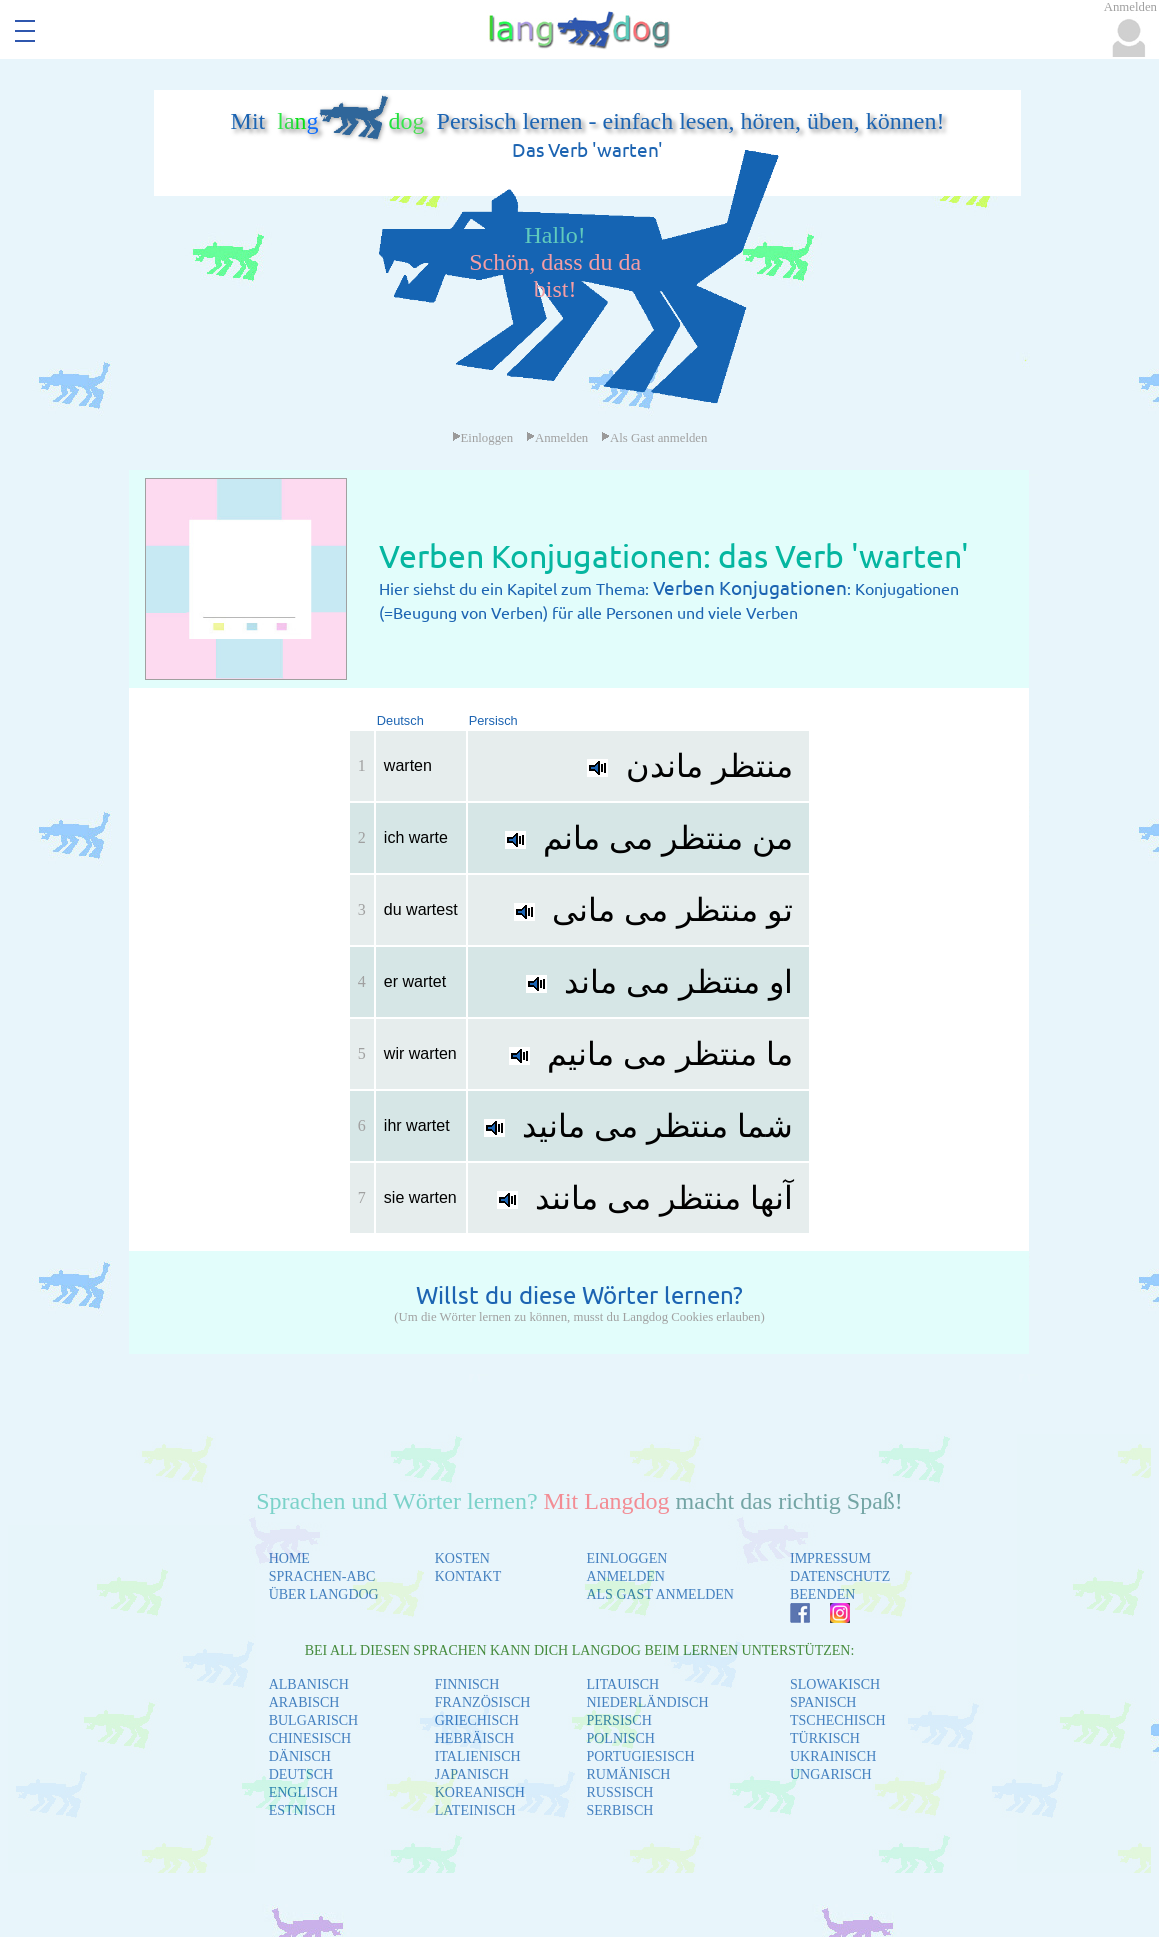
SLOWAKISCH (835, 1684)
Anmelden (557, 438)
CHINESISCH (310, 1738)
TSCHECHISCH (838, 1720)
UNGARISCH (831, 1774)
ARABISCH (304, 1702)
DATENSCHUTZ (840, 1576)
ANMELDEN (625, 1576)
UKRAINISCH (833, 1756)
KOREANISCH (480, 1792)
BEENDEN (822, 1594)
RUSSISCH (619, 1792)
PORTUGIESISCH (640, 1756)
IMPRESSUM (830, 1558)
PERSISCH (618, 1720)
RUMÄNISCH (628, 1774)
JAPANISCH (472, 1774)
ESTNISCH (302, 1810)
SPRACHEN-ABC (322, 1576)
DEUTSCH (301, 1774)
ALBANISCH (309, 1684)
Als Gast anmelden (654, 438)
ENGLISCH (303, 1792)
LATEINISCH (475, 1810)
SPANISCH (823, 1702)
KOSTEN (462, 1558)
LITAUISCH (622, 1684)
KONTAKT (468, 1576)
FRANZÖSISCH (483, 1702)
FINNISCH (467, 1684)
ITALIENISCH (478, 1756)
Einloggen (483, 438)
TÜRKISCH (825, 1738)
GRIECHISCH (477, 1720)
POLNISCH (620, 1738)
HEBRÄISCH (474, 1738)
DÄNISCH (300, 1756)
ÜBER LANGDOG (324, 1594)
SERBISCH (619, 1810)
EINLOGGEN (626, 1558)
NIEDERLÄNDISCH (647, 1702)
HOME (289, 1558)
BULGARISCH (313, 1720)
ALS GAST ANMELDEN (660, 1594)
